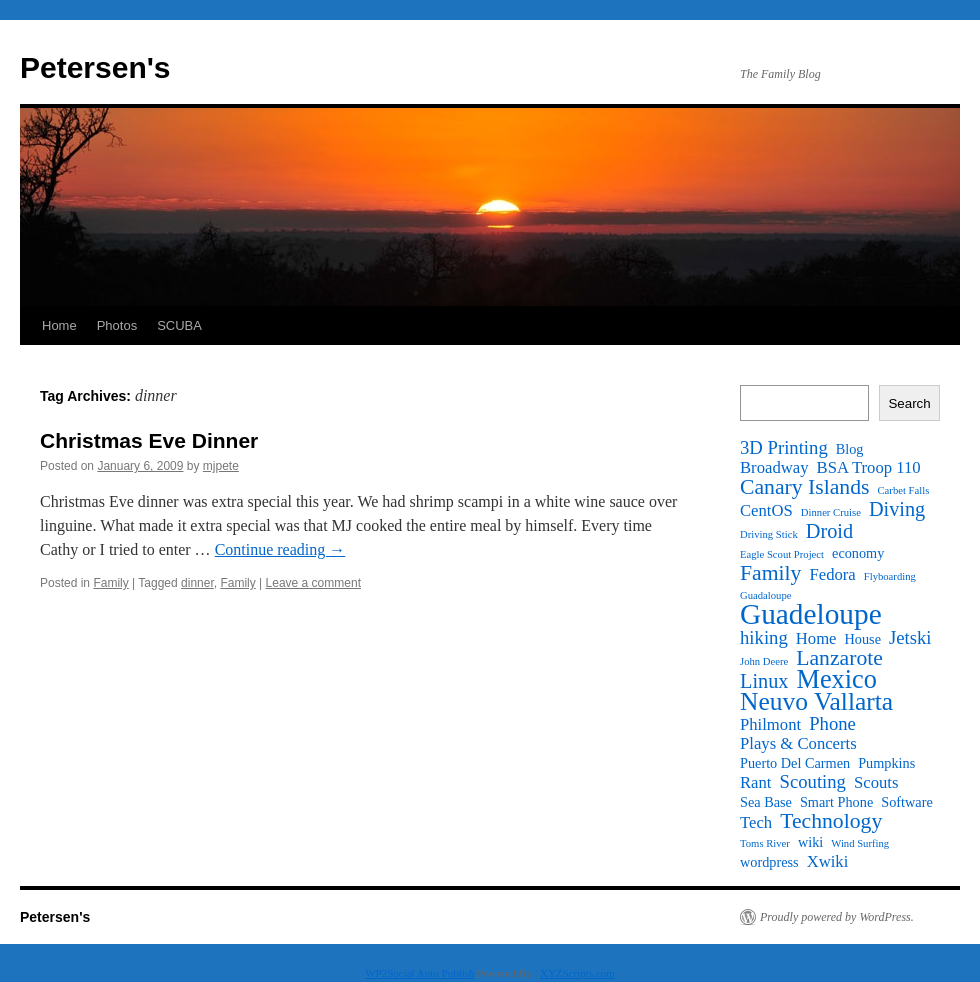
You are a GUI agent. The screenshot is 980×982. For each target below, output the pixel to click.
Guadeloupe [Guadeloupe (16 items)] (811, 614)
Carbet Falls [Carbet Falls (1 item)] (904, 490)
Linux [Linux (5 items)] (764, 681)
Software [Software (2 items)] (907, 802)
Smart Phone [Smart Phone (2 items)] (836, 802)
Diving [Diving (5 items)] (897, 509)
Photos (117, 325)
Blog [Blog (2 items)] (850, 449)
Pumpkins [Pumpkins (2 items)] (886, 763)
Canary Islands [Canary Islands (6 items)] (805, 487)
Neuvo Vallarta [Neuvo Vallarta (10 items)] (816, 702)
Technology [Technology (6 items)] (831, 821)
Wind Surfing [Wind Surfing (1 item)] (860, 843)
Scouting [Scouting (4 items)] (813, 782)
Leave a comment (313, 583)
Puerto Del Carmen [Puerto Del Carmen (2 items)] (795, 763)
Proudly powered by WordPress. (837, 917)
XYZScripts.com (577, 973)
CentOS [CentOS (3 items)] (766, 511)
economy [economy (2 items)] (858, 553)
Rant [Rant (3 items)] (756, 783)
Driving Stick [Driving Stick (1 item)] (769, 534)
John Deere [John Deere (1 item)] (764, 661)
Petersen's (95, 67)
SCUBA (179, 325)
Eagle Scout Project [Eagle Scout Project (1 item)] (782, 554)
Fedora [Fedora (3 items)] (832, 575)
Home (59, 325)
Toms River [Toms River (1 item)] (765, 843)
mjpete (221, 466)
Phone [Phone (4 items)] (832, 724)
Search (909, 403)
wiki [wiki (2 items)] (810, 842)
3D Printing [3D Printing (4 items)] (784, 448)
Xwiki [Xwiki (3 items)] (828, 862)
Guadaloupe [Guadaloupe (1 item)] (766, 595)
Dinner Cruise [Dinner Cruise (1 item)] (831, 512)
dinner (197, 583)
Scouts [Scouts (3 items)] (876, 783)
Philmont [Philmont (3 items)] (770, 725)
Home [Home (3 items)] (816, 639)
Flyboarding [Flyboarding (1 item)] (890, 576)
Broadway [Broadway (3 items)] (774, 468)
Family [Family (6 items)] (770, 573)
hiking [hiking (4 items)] (764, 638)
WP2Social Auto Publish (419, 973)
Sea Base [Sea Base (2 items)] (766, 802)
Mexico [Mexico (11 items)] (836, 680)
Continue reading (280, 549)
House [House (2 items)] (863, 639)
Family (110, 583)
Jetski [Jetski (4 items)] (910, 638)
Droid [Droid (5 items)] (829, 531)
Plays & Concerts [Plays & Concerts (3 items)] (798, 744)
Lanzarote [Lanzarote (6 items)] (839, 658)
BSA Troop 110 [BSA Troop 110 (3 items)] (869, 468)
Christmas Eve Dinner (149, 440)
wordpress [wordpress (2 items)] (769, 862)
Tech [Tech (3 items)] (756, 823)
